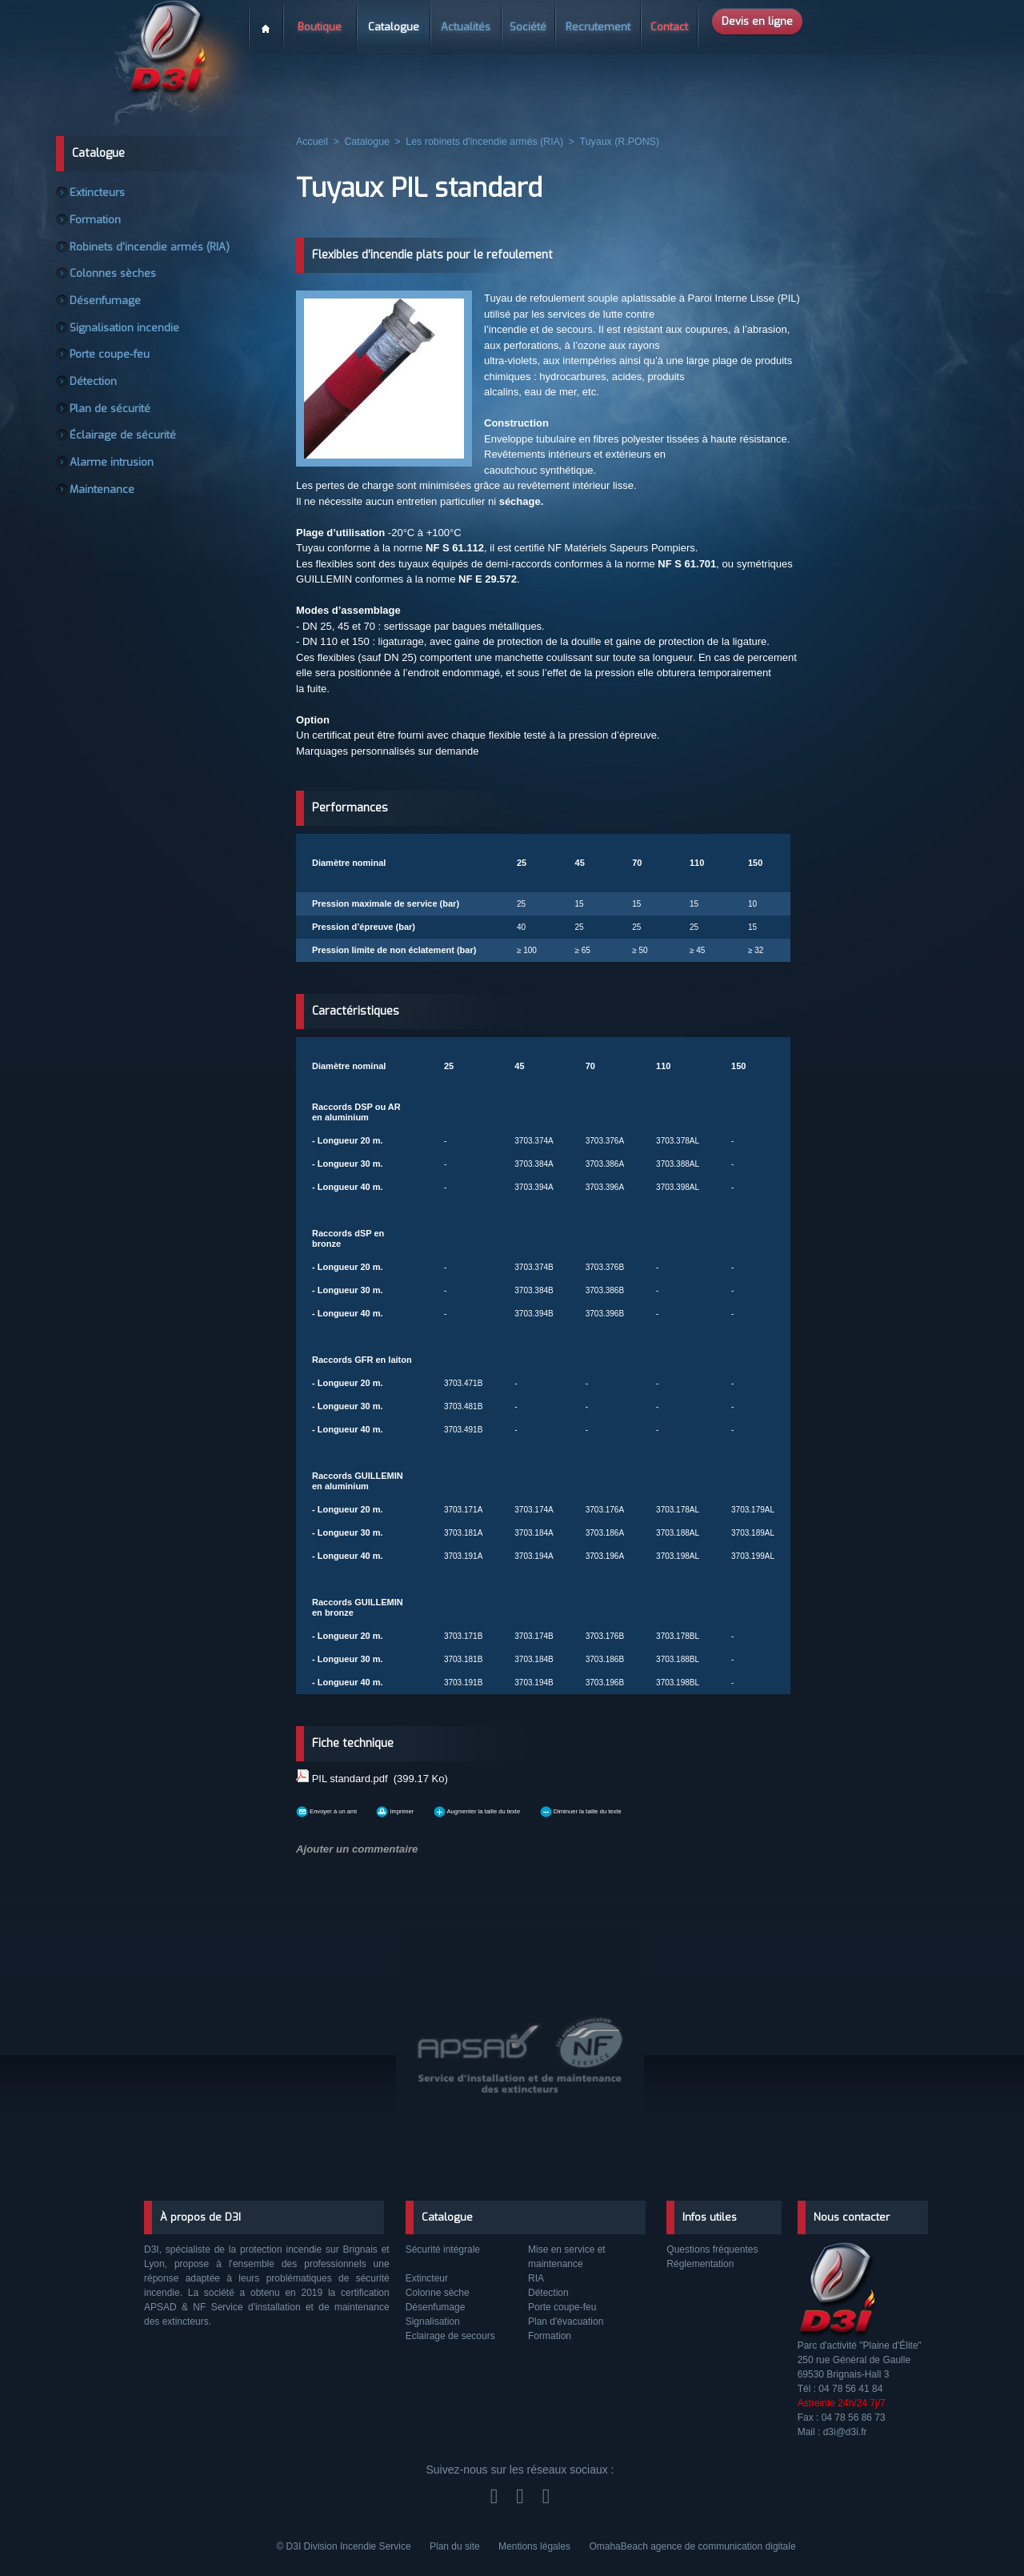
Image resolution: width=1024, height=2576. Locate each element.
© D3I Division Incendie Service (345, 2546)
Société (528, 27)
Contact (669, 27)
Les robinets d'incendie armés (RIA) (479, 141)
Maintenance (105, 510)
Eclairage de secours (450, 2336)
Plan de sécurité (112, 424)
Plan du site (456, 2546)
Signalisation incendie (125, 337)
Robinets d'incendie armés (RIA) (148, 251)
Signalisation (433, 2321)
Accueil (266, 23)
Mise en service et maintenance (567, 2257)
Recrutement (598, 27)
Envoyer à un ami (344, 1807)
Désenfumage (107, 308)
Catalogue (393, 27)
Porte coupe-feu (112, 366)
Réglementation (700, 2264)
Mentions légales (535, 2546)
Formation (100, 222)
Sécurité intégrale (443, 2249)
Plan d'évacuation (565, 2321)
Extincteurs (101, 193)
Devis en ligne (757, 21)
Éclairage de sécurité (123, 453)
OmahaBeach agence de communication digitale (692, 2546)
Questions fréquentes (712, 2249)
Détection (97, 395)
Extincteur (427, 2278)
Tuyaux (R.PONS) (610, 141)
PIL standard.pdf (350, 1777)
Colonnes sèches (115, 280)
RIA (536, 2278)
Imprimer (439, 1807)
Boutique (320, 27)
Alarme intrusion (114, 481)
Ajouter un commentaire (351, 1843)
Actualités (465, 27)
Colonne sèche (438, 2292)
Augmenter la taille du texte (557, 1807)
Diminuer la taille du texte (712, 1807)
